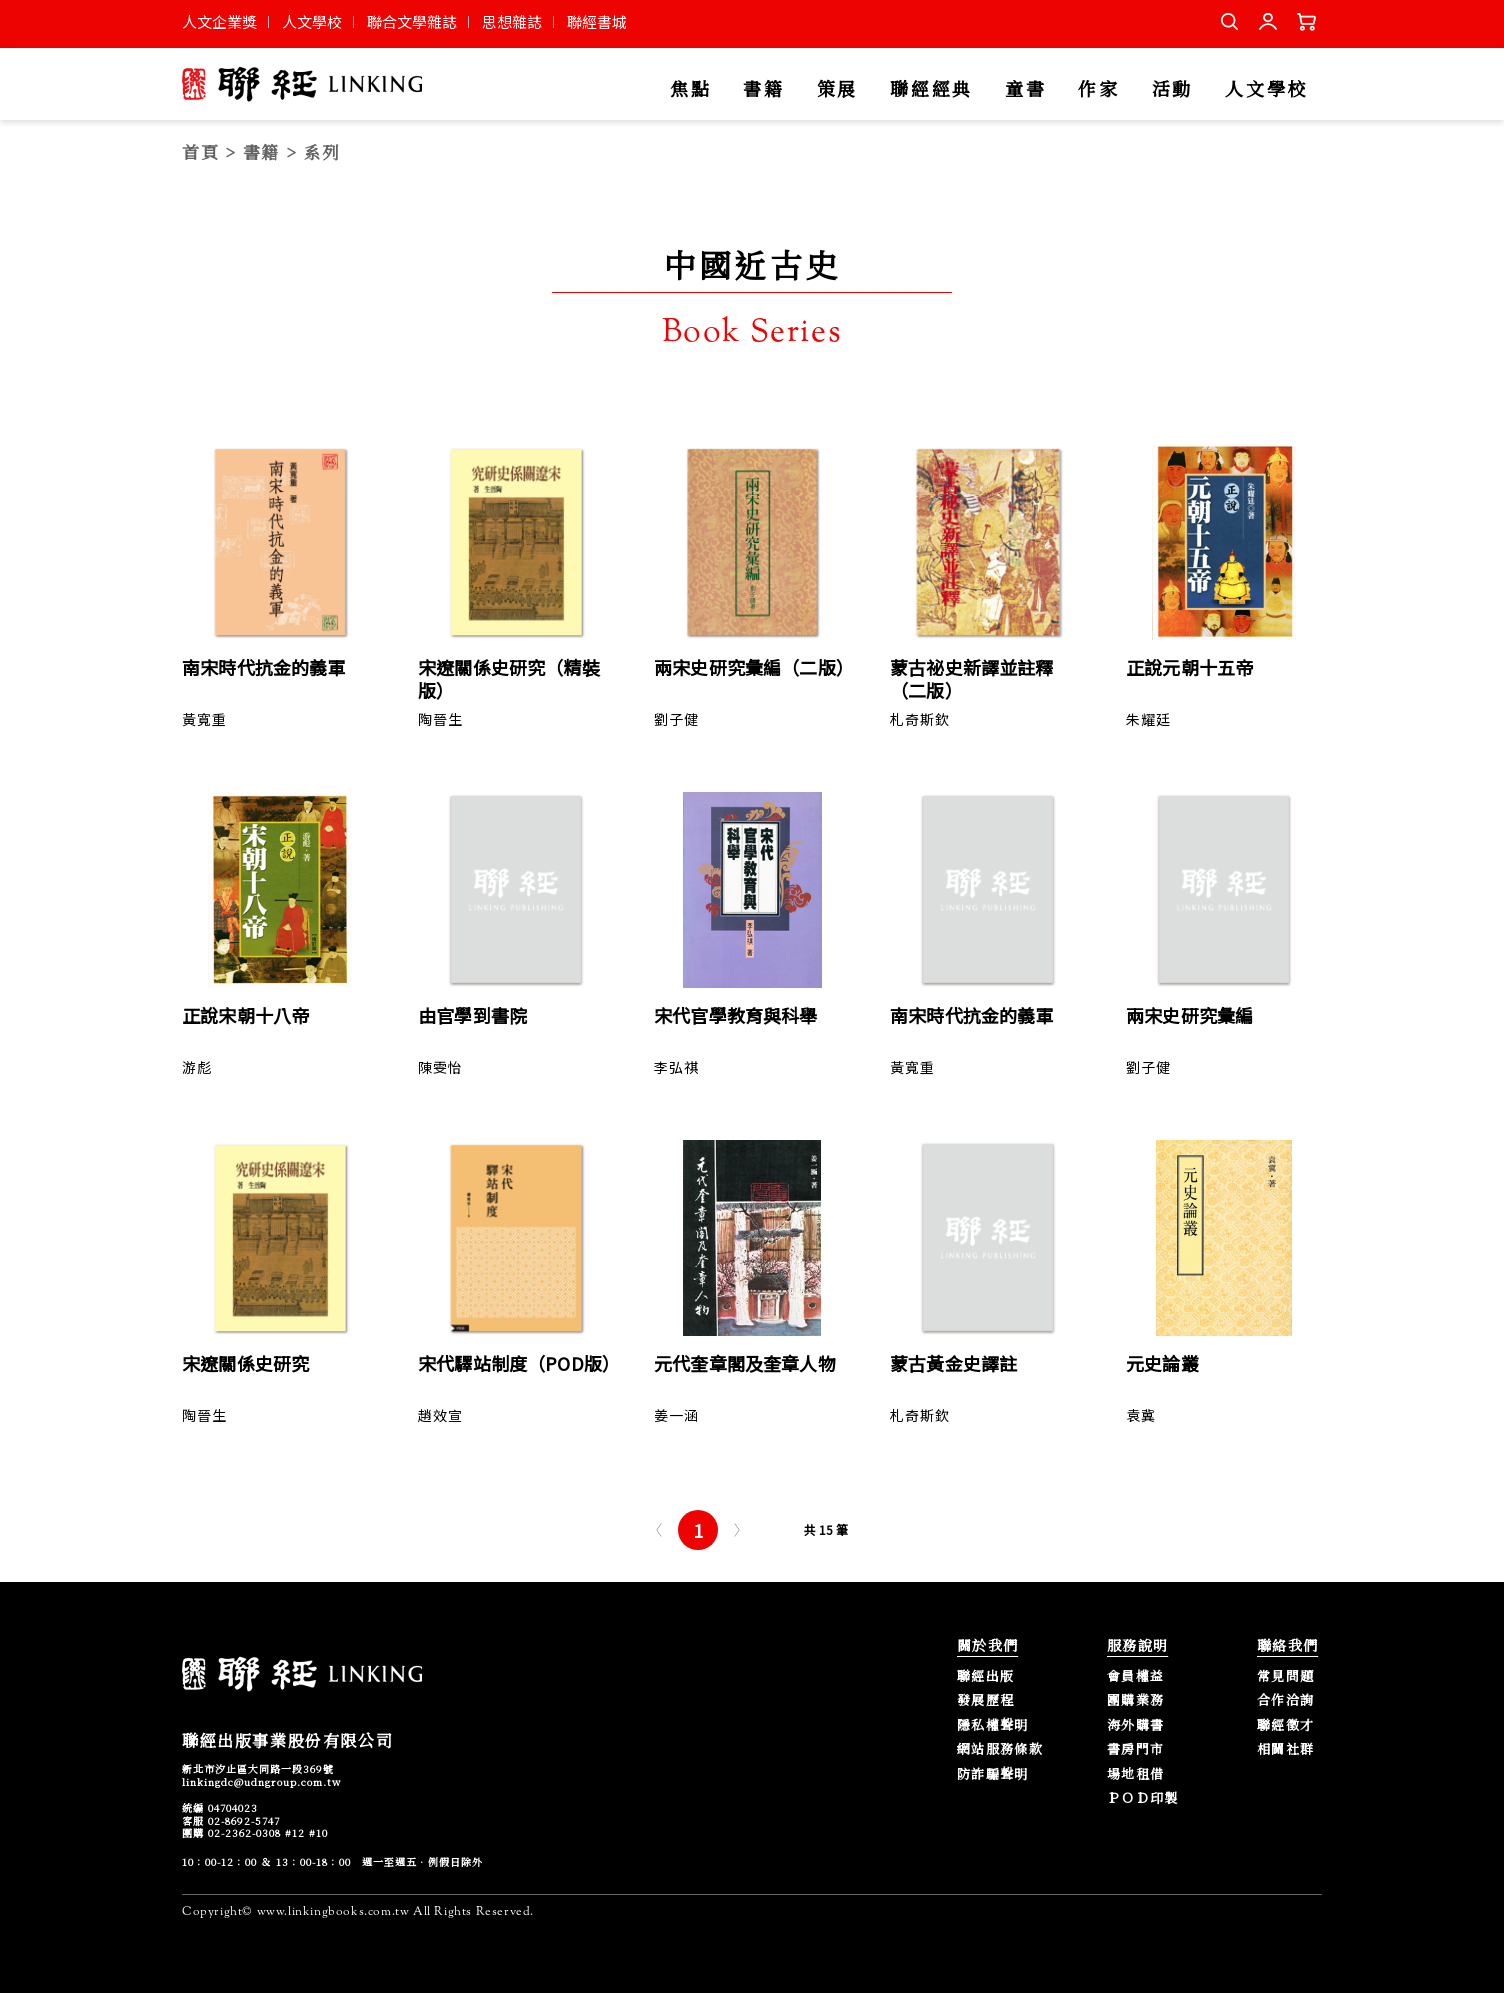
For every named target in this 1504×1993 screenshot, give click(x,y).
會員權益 (1135, 1676)
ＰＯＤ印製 (1143, 1798)
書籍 (763, 89)
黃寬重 (204, 719)
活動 (1172, 89)
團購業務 (1135, 1700)
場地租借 (1135, 1774)
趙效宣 (440, 1415)
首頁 (200, 151)
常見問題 (1285, 1676)
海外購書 (1135, 1725)
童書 (1025, 89)
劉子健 (676, 719)
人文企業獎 (219, 21)
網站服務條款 (1000, 1749)
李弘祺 (676, 1067)
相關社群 (1285, 1749)
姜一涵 (676, 1415)
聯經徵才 (1285, 1725)
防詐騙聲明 (993, 1774)
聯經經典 (931, 89)
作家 (1098, 89)
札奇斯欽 (920, 719)
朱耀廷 (1148, 719)
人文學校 (312, 21)
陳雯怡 (440, 1067)
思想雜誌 (512, 21)
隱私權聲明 (993, 1725)
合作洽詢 (1285, 1700)
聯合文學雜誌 (412, 21)
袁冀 (1141, 1415)
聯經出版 (985, 1676)
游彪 (197, 1067)
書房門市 (1135, 1749)
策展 (837, 89)
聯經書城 (597, 21)
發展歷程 (985, 1700)
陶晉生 (440, 719)
